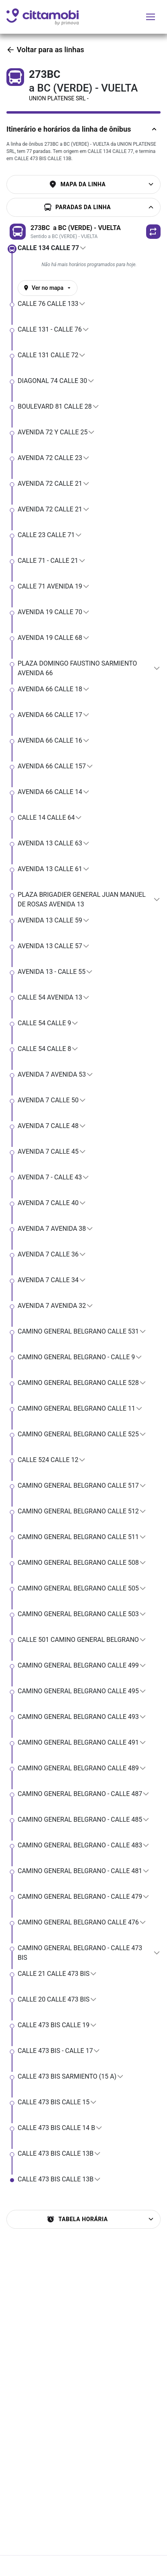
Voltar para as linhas (45, 49)
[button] (153, 231)
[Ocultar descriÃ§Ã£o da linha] (153, 129)
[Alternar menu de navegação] (151, 17)
